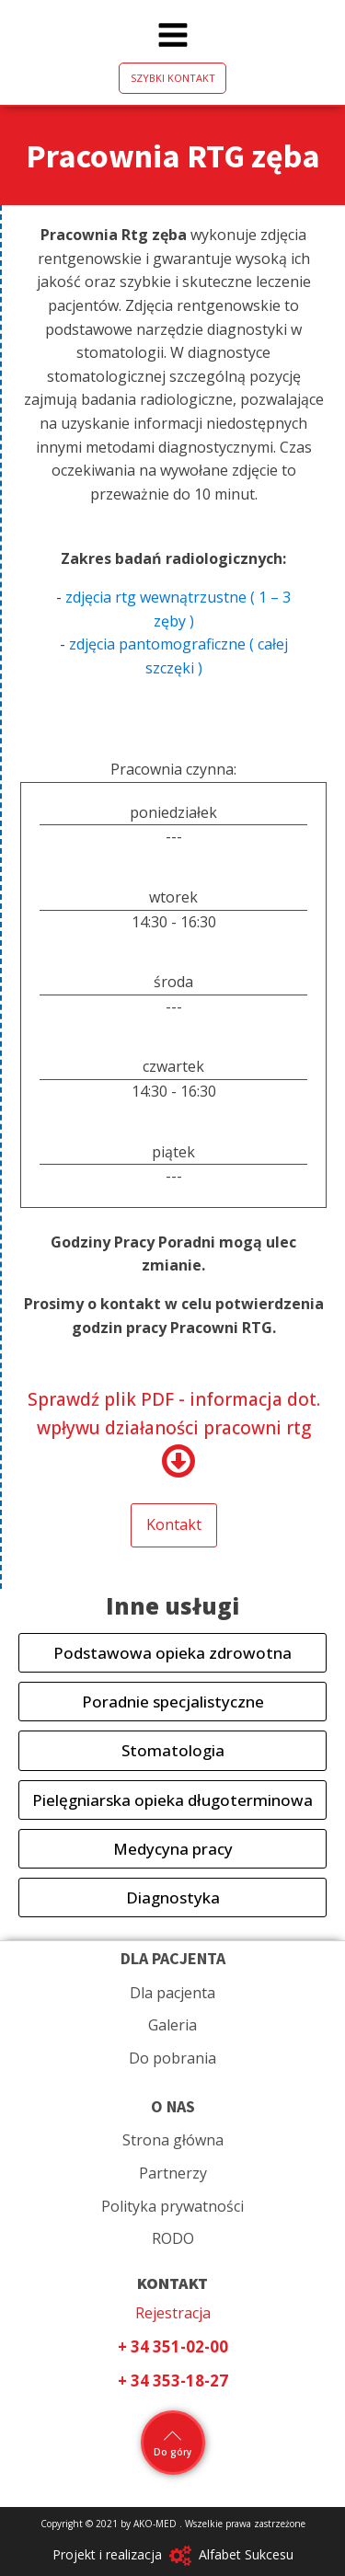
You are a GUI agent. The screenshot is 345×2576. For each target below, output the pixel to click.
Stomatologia (172, 1750)
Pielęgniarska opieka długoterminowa (172, 1800)
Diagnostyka (173, 1897)
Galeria (172, 2025)
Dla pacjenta (172, 1993)
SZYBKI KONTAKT (173, 78)
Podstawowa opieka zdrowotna (172, 1652)
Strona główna (173, 2140)
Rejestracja (173, 2313)
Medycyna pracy (173, 1848)
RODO (173, 2238)
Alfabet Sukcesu (246, 2554)
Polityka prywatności (172, 2206)
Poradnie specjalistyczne (173, 1701)
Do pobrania (172, 2058)
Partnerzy (173, 2173)
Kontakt (173, 1524)
